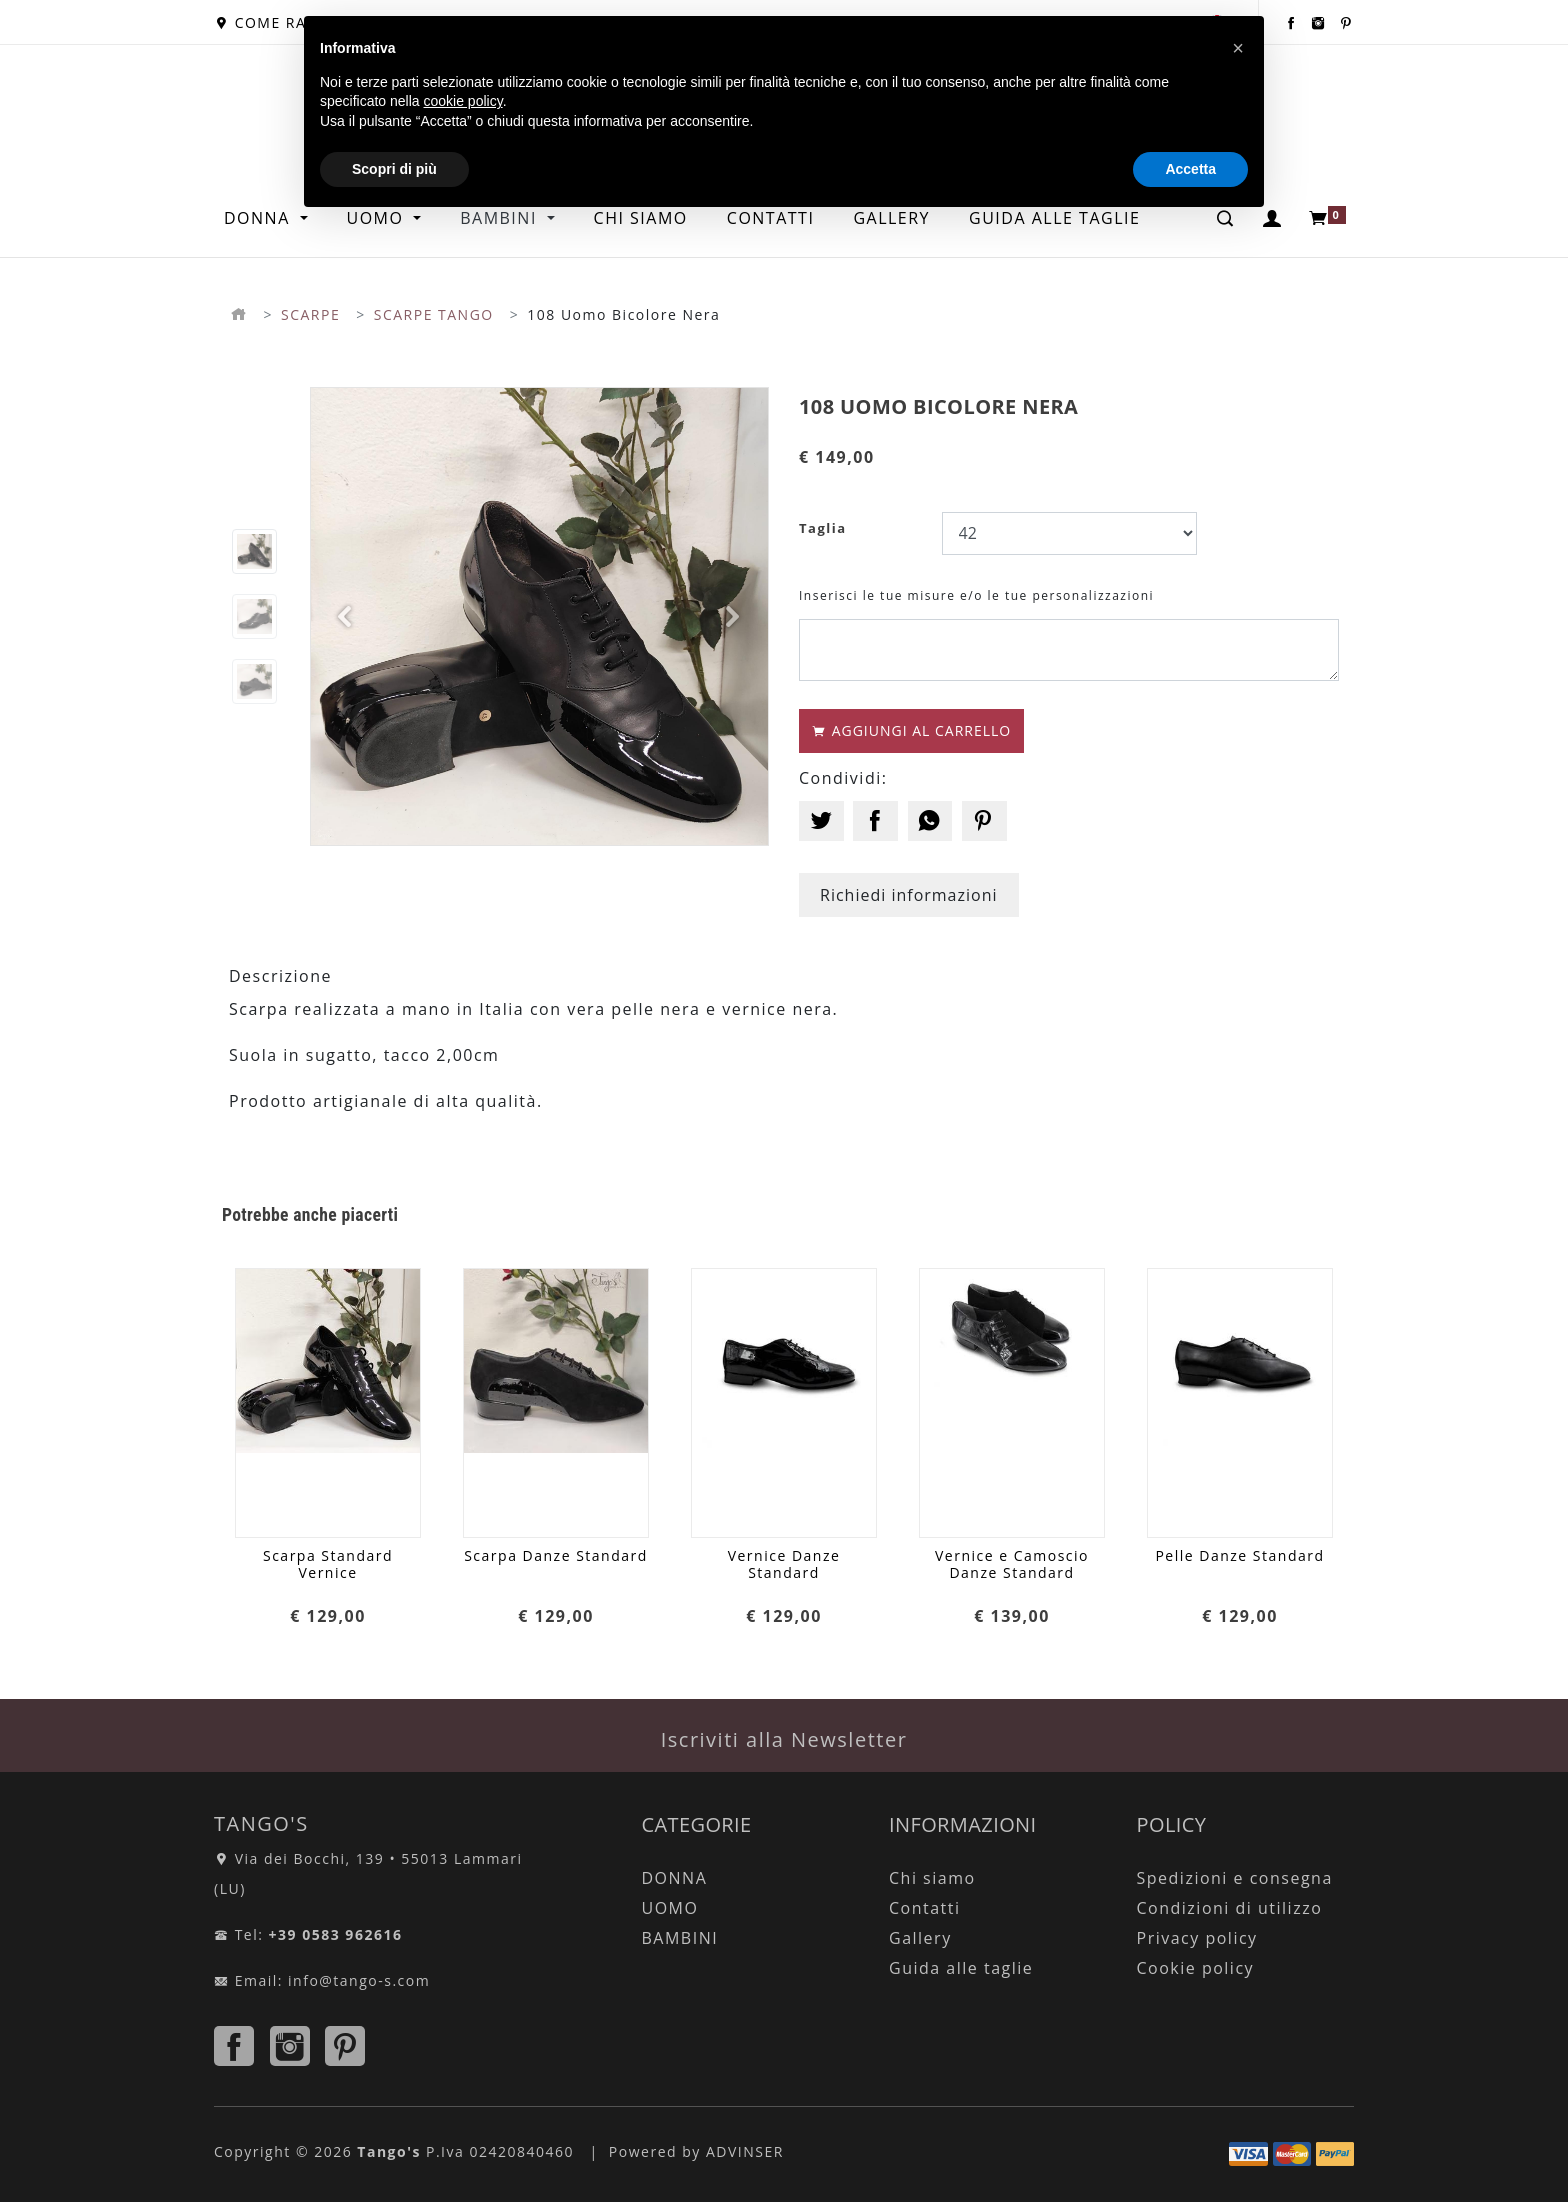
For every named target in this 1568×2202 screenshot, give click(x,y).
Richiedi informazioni (909, 895)
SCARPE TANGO (434, 314)
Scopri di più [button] (394, 169)
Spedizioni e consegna (1235, 1878)
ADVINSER (745, 2151)
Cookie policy (1196, 1968)
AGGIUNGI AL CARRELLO (911, 730)
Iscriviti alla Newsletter (784, 1739)
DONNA (259, 218)
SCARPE (310, 314)
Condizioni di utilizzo (1230, 1908)
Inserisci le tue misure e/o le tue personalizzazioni (976, 595)
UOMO (670, 1908)
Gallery (920, 1938)
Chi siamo (932, 1878)
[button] (345, 616)
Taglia (823, 528)
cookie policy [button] (463, 101)
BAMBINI (680, 1938)
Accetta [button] (1190, 169)
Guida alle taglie (961, 1968)
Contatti (925, 1908)
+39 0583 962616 (336, 1934)
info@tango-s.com (359, 1980)
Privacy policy (1197, 1938)
